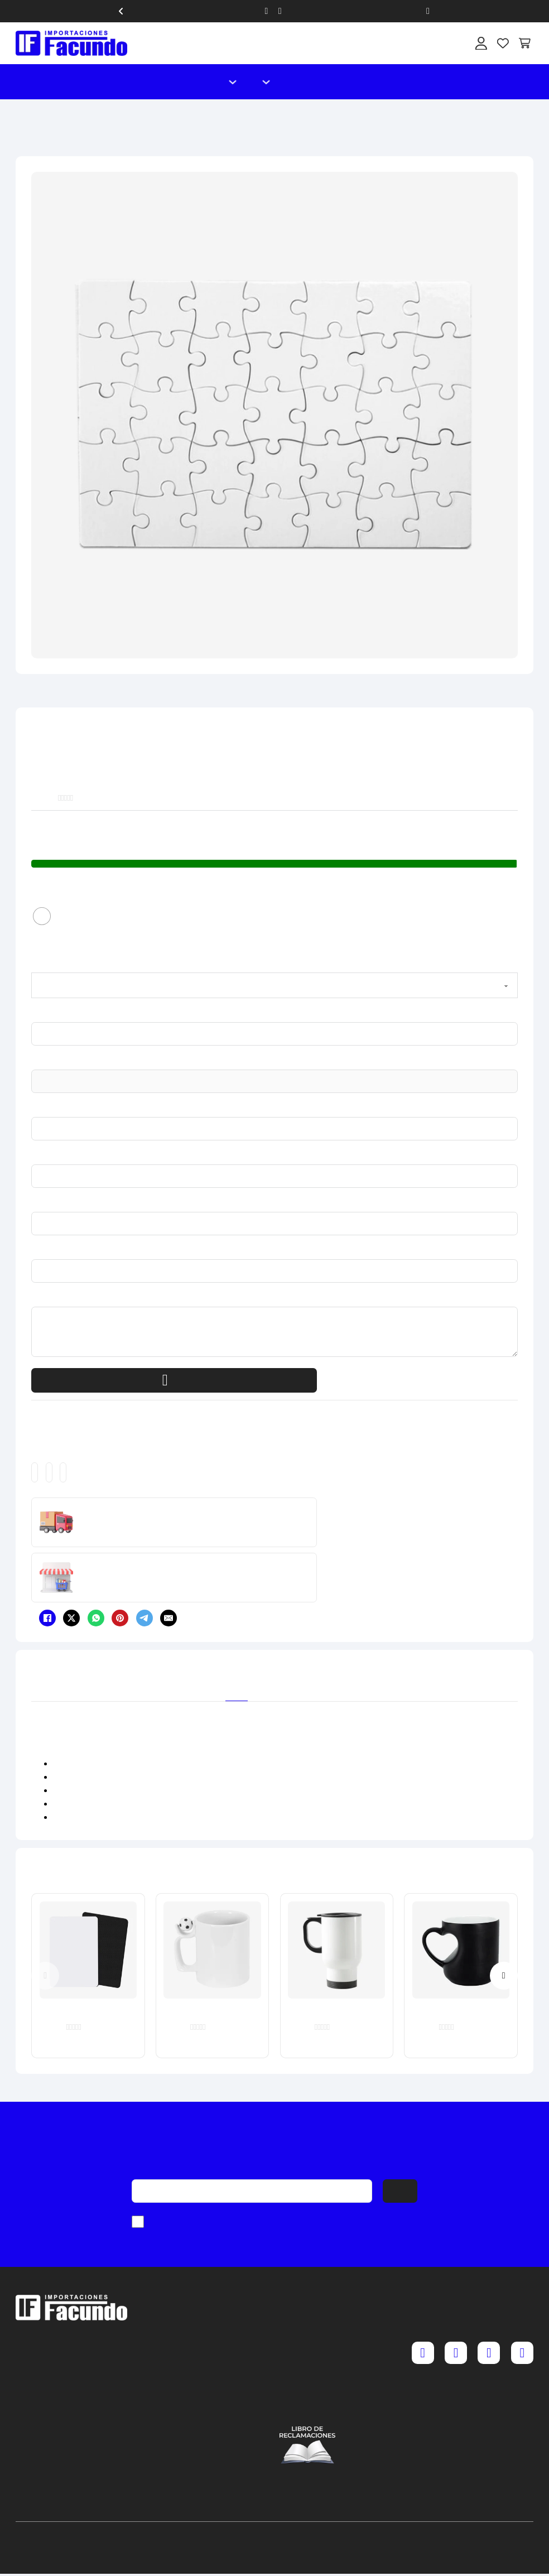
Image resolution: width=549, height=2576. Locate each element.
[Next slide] (504, 1976)
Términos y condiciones (307, 2358)
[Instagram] (456, 2353)
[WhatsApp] (96, 1618)
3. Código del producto (33, 1062)
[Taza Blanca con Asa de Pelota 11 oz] (212, 1950)
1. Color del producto (33, 965)
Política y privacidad (307, 2374)
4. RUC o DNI (32, 1109)
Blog (345, 82)
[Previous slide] (45, 1976)
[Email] (168, 1618)
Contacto (308, 82)
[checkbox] (138, 2221)
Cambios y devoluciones (307, 2341)
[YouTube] (522, 2353)
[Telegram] (144, 1618)
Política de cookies (307, 2392)
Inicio (204, 82)
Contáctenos (307, 2408)
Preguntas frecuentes (307, 2324)
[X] (71, 1618)
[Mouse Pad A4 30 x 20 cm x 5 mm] (88, 1950)
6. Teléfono (32, 1204)
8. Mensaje (32, 1299)
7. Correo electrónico (33, 1251)
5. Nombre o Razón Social (34, 1157)
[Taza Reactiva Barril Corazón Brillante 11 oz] (460, 1950)
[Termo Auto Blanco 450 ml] (336, 1950)
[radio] (41, 916)
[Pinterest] (120, 1618)
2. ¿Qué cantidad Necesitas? (34, 1014)
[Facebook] (47, 1618)
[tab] (236, 1683)
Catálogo (289, 82)
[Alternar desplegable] (232, 82)
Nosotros (326, 82)
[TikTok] (489, 2353)
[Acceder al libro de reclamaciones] (307, 2445)
